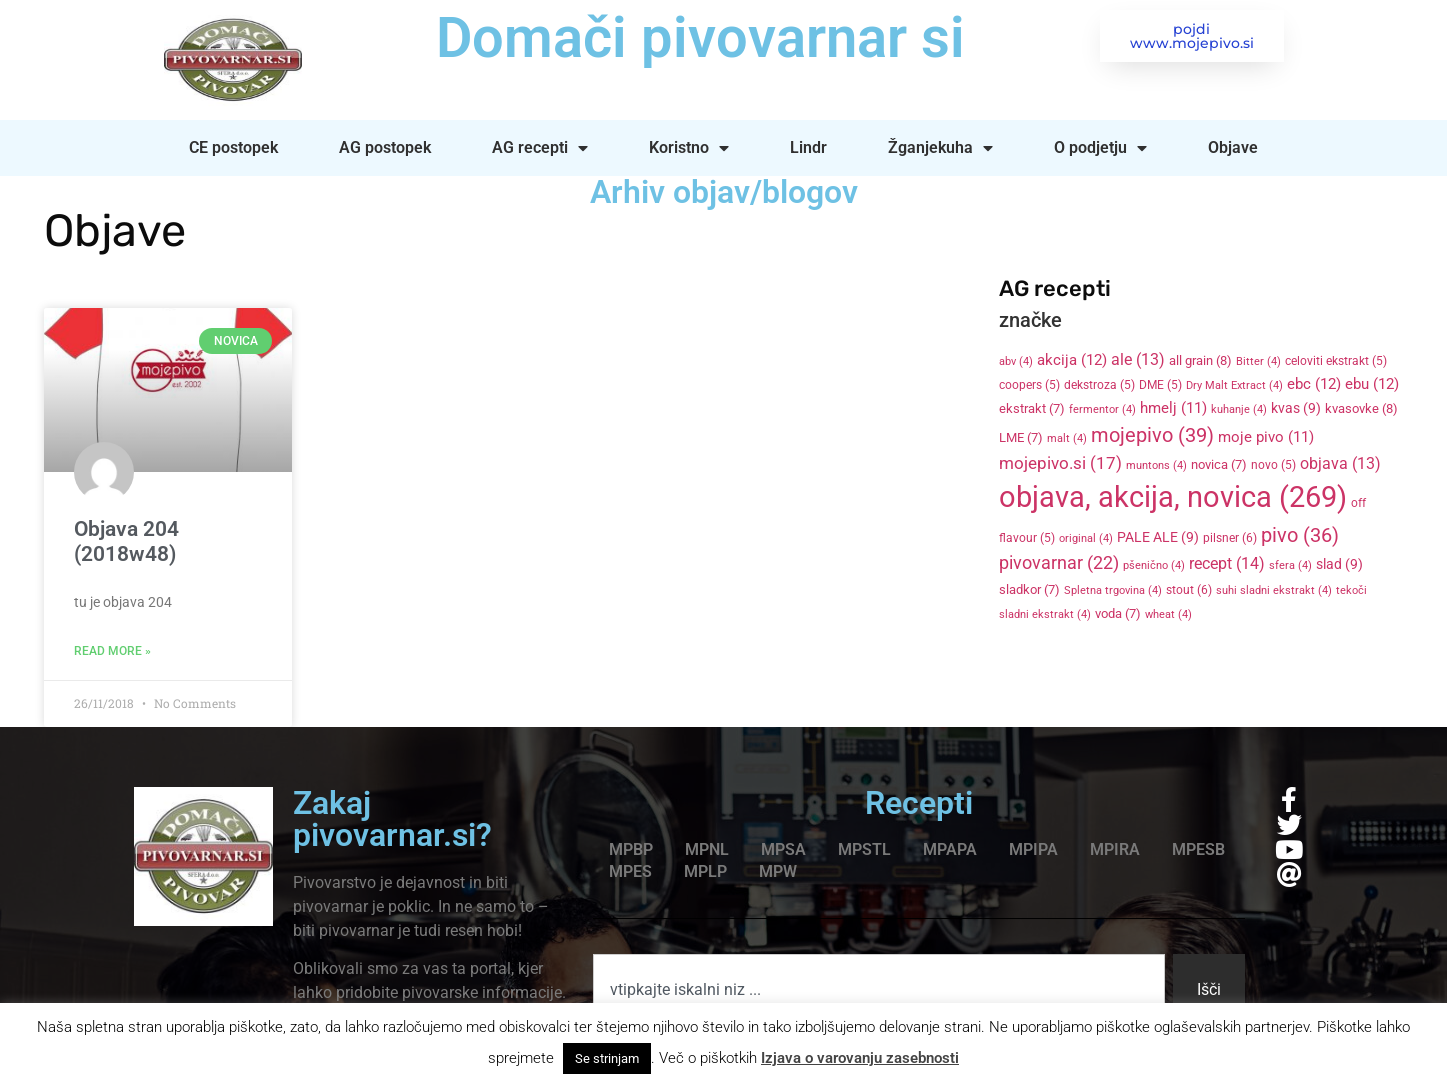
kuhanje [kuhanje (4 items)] (1239, 409)
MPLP (705, 871)
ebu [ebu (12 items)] (1372, 384)
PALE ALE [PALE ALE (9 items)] (1158, 537)
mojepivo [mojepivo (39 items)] (1152, 435)
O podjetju (1100, 148)
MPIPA (1033, 849)
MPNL (707, 849)
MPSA (783, 849)
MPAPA (950, 849)
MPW (778, 871)
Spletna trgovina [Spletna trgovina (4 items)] (1113, 590)
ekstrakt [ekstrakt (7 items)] (1032, 408)
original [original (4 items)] (1086, 538)
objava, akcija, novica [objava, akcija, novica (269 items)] (1173, 497)
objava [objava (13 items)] (1340, 464)
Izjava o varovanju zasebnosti (860, 1058)
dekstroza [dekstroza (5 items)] (1099, 385)
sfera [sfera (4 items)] (1290, 565)
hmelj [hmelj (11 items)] (1173, 408)
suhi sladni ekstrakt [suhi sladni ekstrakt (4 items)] (1274, 590)
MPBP (631, 849)
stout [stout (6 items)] (1189, 590)
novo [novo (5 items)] (1273, 465)
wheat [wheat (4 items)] (1168, 614)
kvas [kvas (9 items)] (1296, 408)
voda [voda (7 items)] (1118, 613)
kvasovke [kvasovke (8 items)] (1361, 408)
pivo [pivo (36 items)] (1300, 535)
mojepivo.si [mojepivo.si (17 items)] (1060, 463)
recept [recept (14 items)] (1227, 563)
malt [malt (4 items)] (1067, 438)
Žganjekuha (940, 148)
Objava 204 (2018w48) (126, 541)
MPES (630, 871)
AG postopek (385, 147)
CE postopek (233, 147)
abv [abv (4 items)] (1016, 361)
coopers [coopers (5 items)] (1029, 385)
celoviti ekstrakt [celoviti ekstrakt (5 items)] (1336, 361)
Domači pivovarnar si (698, 38)
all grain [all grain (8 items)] (1200, 360)
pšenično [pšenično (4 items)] (1154, 565)
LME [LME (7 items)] (1021, 437)
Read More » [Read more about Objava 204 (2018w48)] (112, 651)
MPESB (1198, 849)
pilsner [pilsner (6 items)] (1230, 538)
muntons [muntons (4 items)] (1156, 465)
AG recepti (540, 148)
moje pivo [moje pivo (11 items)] (1266, 437)
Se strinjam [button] (607, 1058)
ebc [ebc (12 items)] (1314, 384)
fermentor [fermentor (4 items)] (1102, 409)
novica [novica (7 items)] (1219, 464)
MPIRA (1115, 849)
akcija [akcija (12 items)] (1072, 360)
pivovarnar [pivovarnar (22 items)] (1059, 563)
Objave (1233, 147)
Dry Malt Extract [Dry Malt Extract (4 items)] (1234, 385)
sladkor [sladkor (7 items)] (1029, 589)
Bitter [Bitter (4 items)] (1258, 361)
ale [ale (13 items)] (1138, 360)
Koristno (689, 148)
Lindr (808, 147)
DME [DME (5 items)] (1160, 385)
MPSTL (864, 849)
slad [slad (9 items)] (1339, 564)
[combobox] (879, 990)
